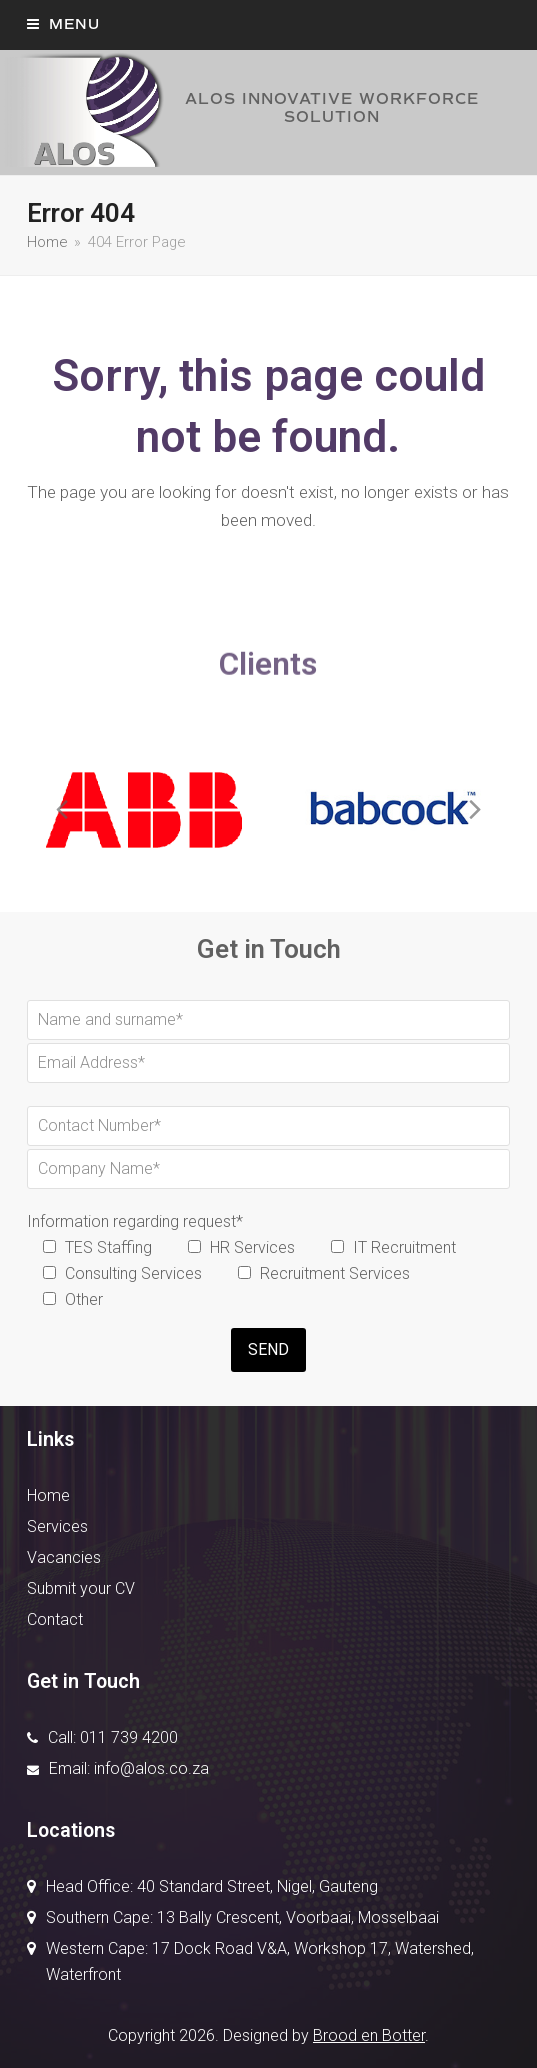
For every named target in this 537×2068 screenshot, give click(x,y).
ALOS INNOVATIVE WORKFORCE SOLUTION (239, 108)
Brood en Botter (369, 2035)
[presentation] (62, 810)
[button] (63, 24)
